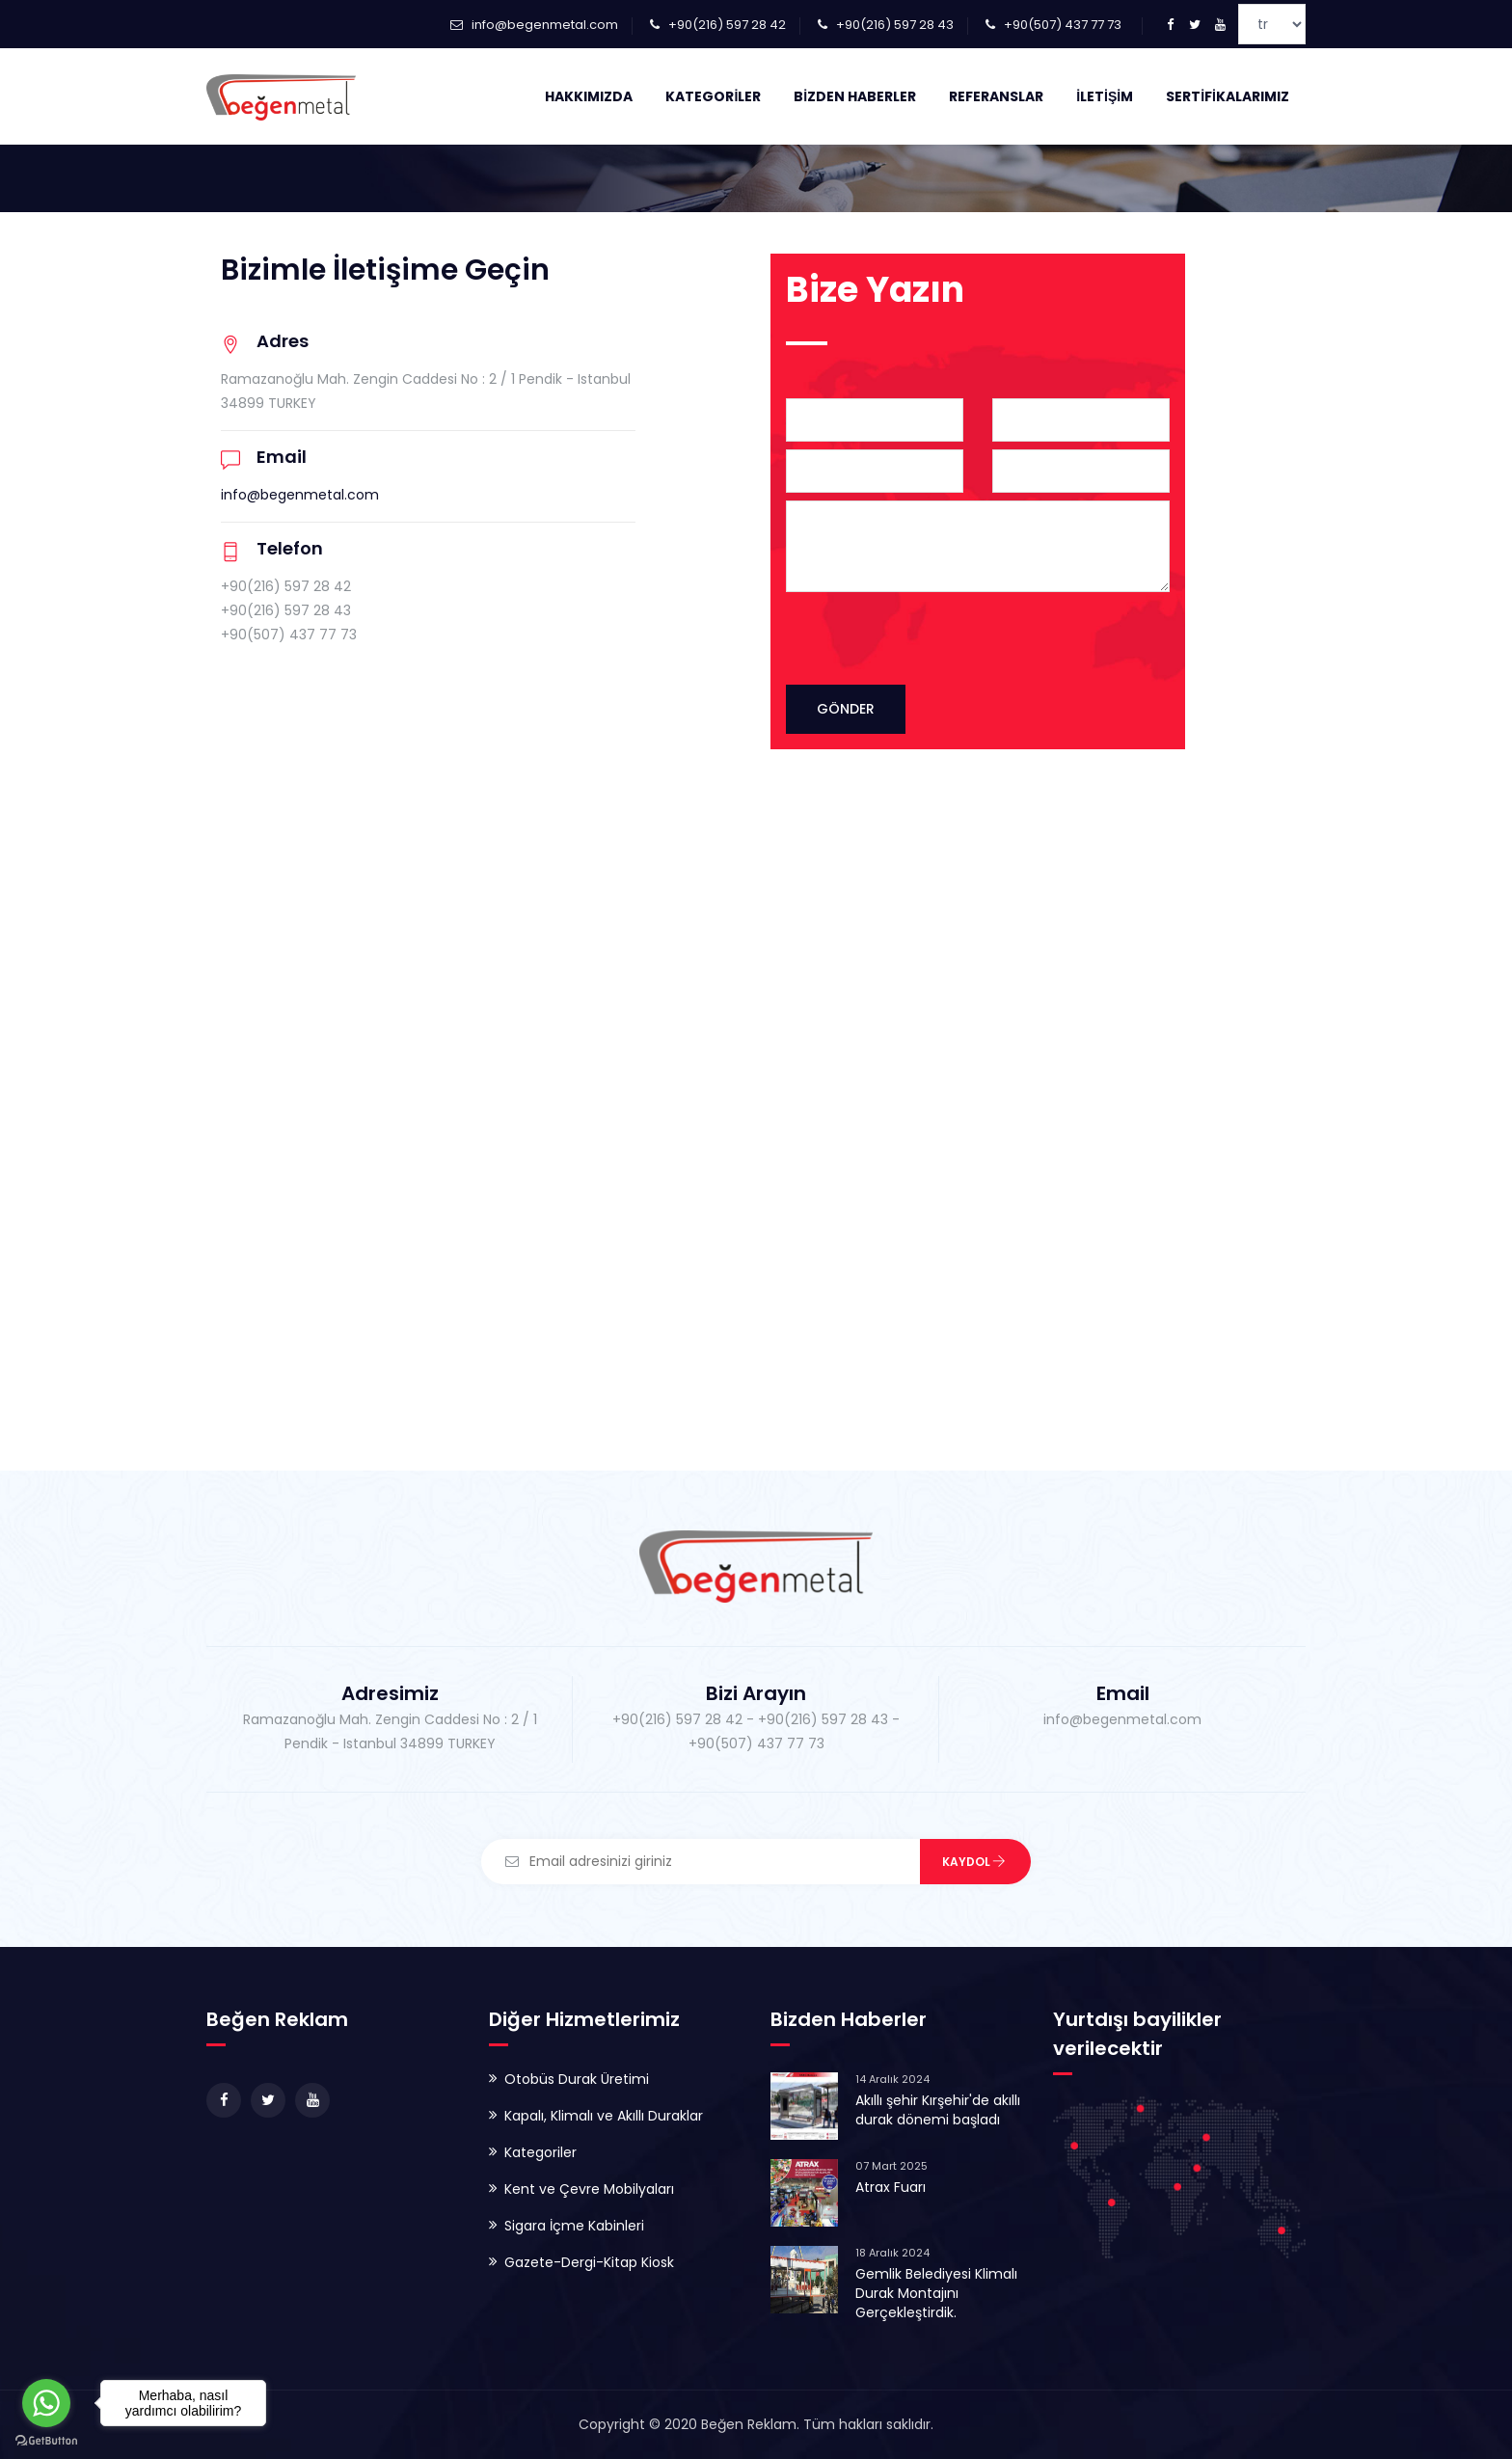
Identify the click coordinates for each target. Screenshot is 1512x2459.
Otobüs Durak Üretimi (576, 2079)
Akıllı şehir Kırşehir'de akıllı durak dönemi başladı (937, 2110)
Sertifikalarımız (1227, 96)
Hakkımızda (589, 96)
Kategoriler (713, 96)
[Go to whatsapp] (46, 2403)
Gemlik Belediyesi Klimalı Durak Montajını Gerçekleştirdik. (936, 2293)
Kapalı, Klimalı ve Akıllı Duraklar (603, 2115)
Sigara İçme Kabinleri (574, 2225)
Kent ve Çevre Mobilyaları (589, 2189)
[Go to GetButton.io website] (46, 2439)
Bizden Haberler (855, 96)
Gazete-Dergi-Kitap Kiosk (589, 2262)
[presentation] (961, 637)
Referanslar (996, 96)
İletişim (1104, 96)
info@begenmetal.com (545, 24)
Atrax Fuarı (890, 2187)
